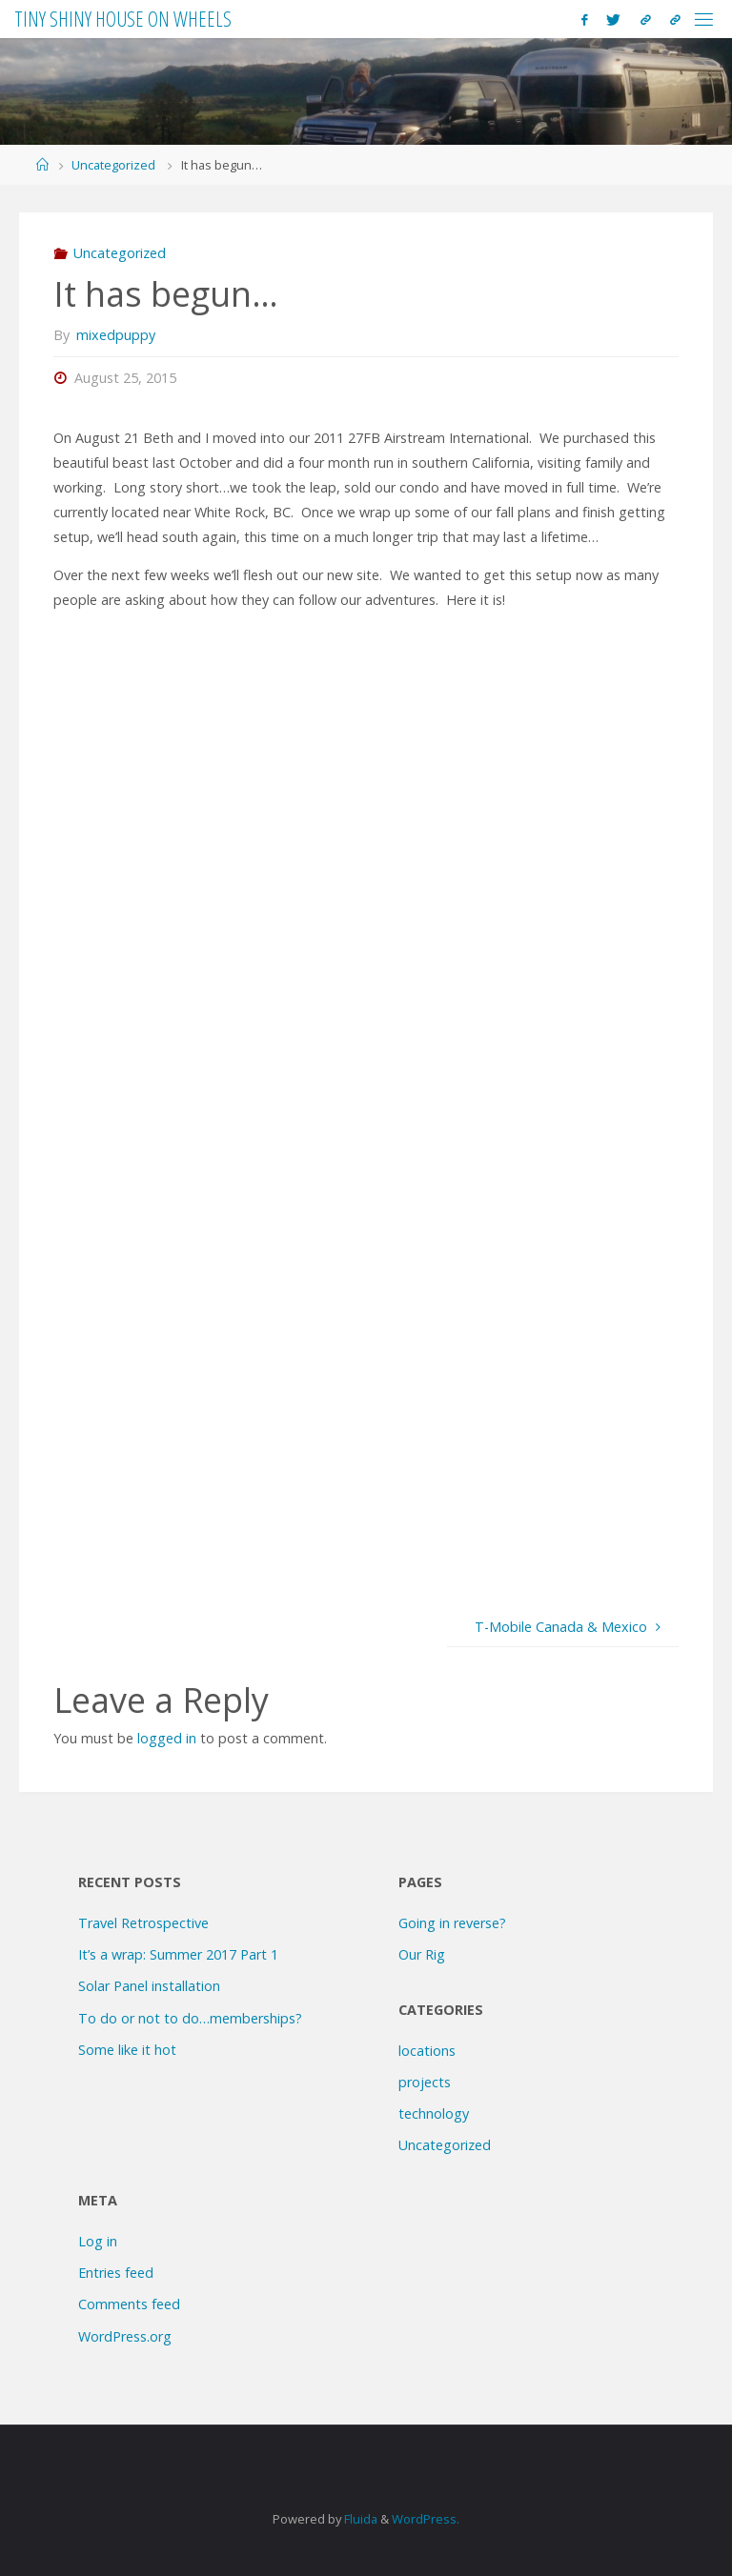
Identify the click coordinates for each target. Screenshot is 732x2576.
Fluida (359, 2518)
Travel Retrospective (143, 1923)
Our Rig (421, 1954)
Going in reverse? (452, 1923)
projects (424, 2082)
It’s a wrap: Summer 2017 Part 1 (178, 1954)
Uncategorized (113, 164)
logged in (166, 1738)
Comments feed (129, 2304)
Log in (97, 2241)
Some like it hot (127, 2050)
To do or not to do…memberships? (190, 2018)
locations (427, 2051)
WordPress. (425, 2518)
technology (433, 2113)
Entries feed (115, 2273)
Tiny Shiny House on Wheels (123, 18)
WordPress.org (125, 2336)
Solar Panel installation (149, 1986)
